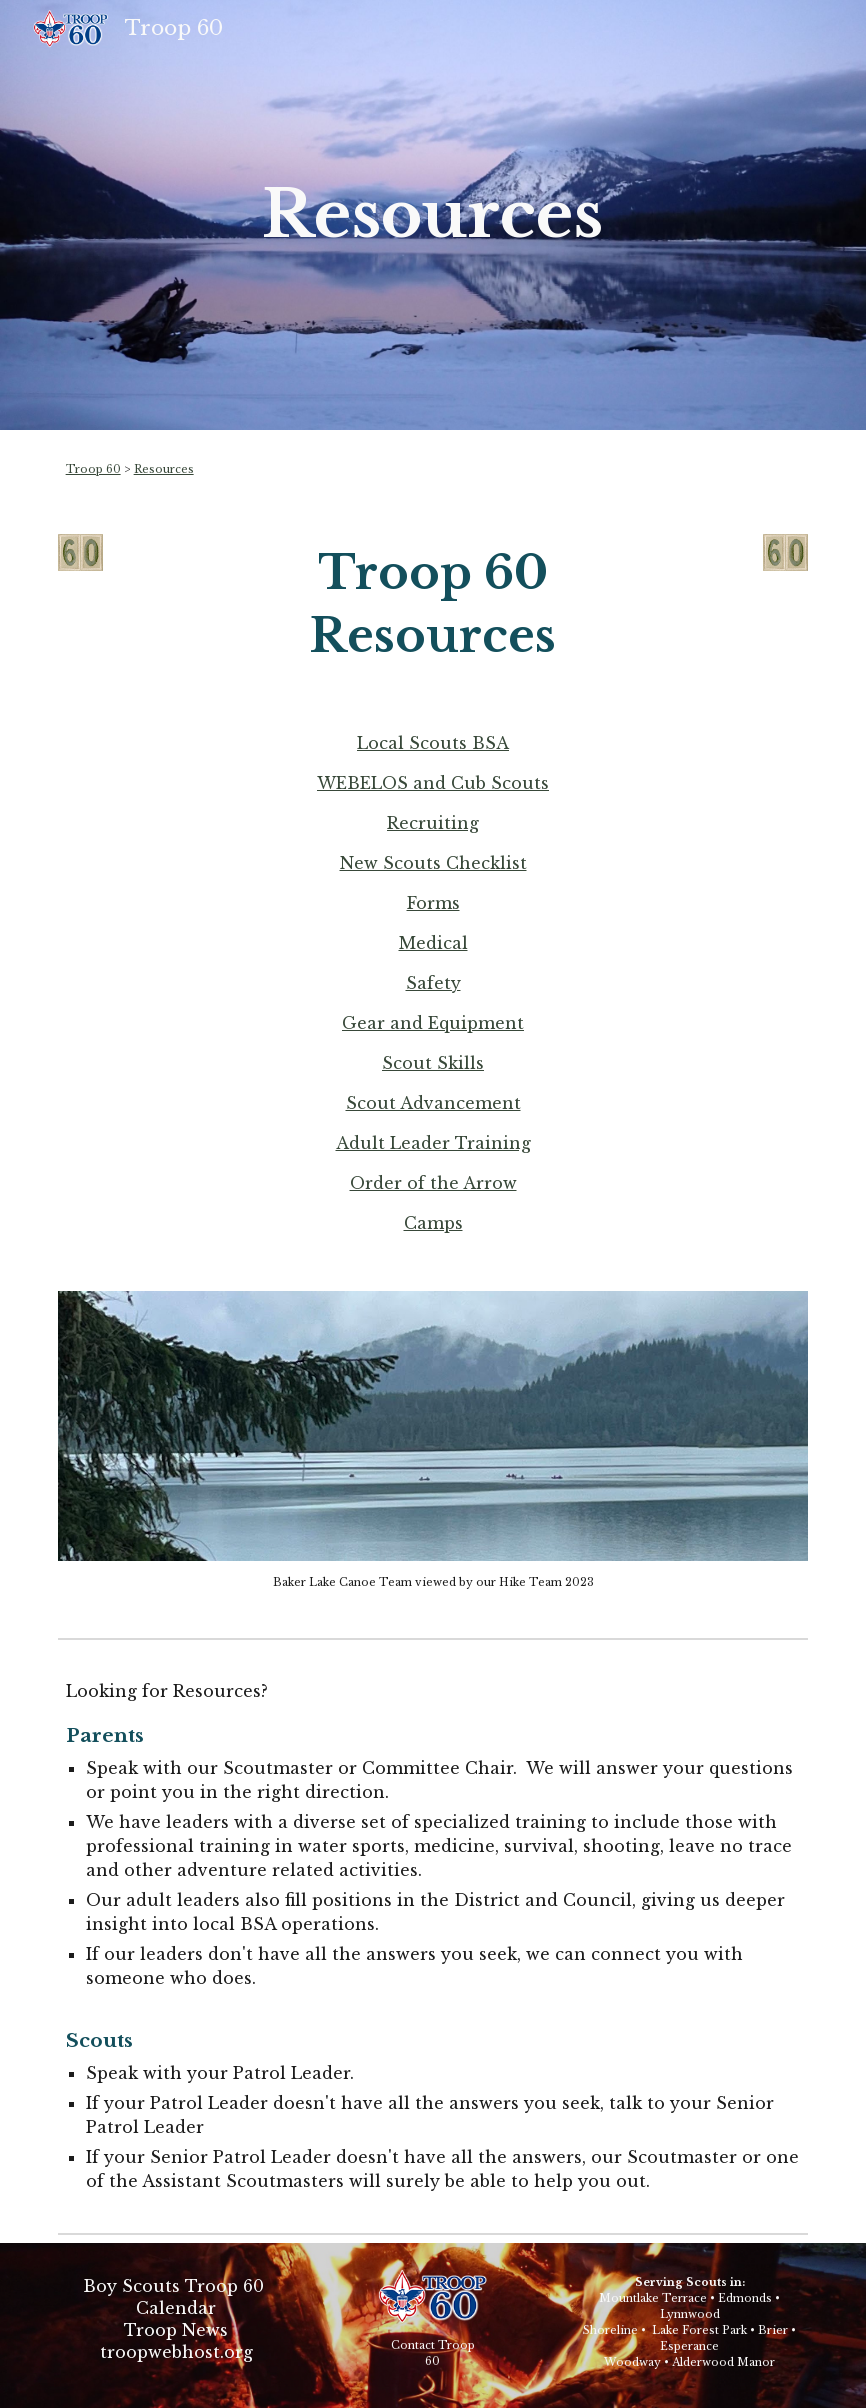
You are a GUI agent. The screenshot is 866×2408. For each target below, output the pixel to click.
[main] (433, 215)
